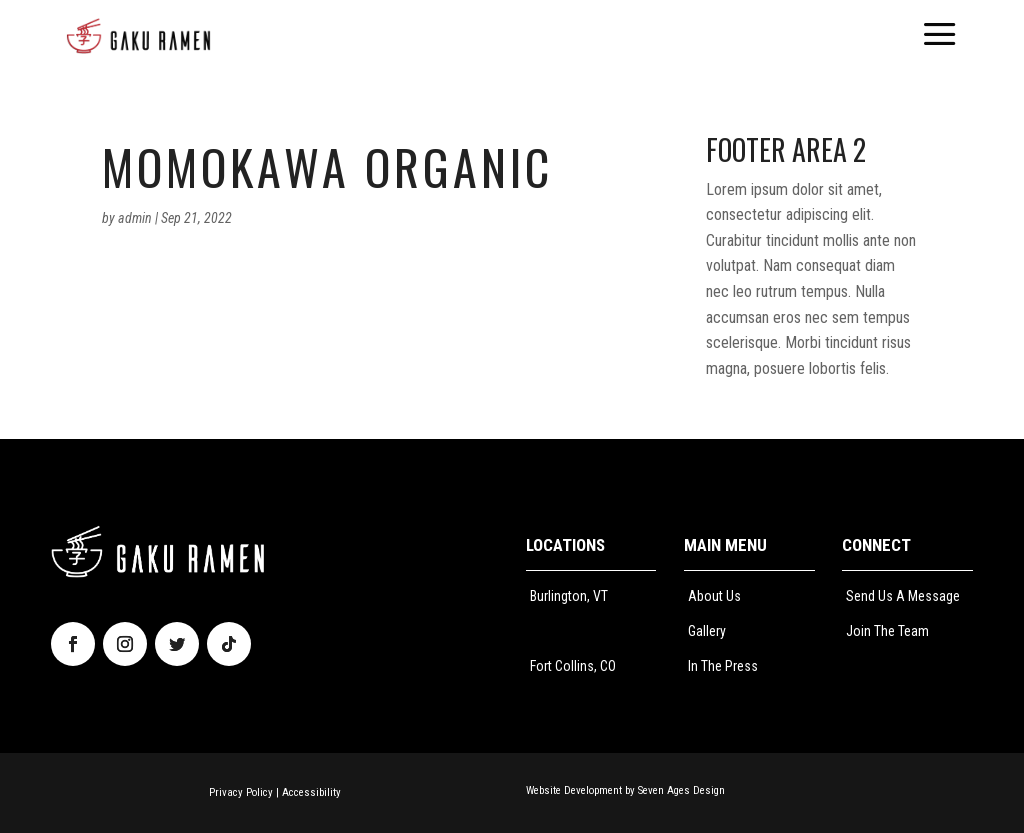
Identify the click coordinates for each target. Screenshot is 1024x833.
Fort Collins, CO (573, 666)
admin (135, 218)
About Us (714, 596)
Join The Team (887, 631)
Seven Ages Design (681, 790)
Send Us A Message (903, 596)
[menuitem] (138, 36)
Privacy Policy (241, 792)
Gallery (707, 631)
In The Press (723, 666)
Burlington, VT (569, 596)
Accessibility (311, 792)
